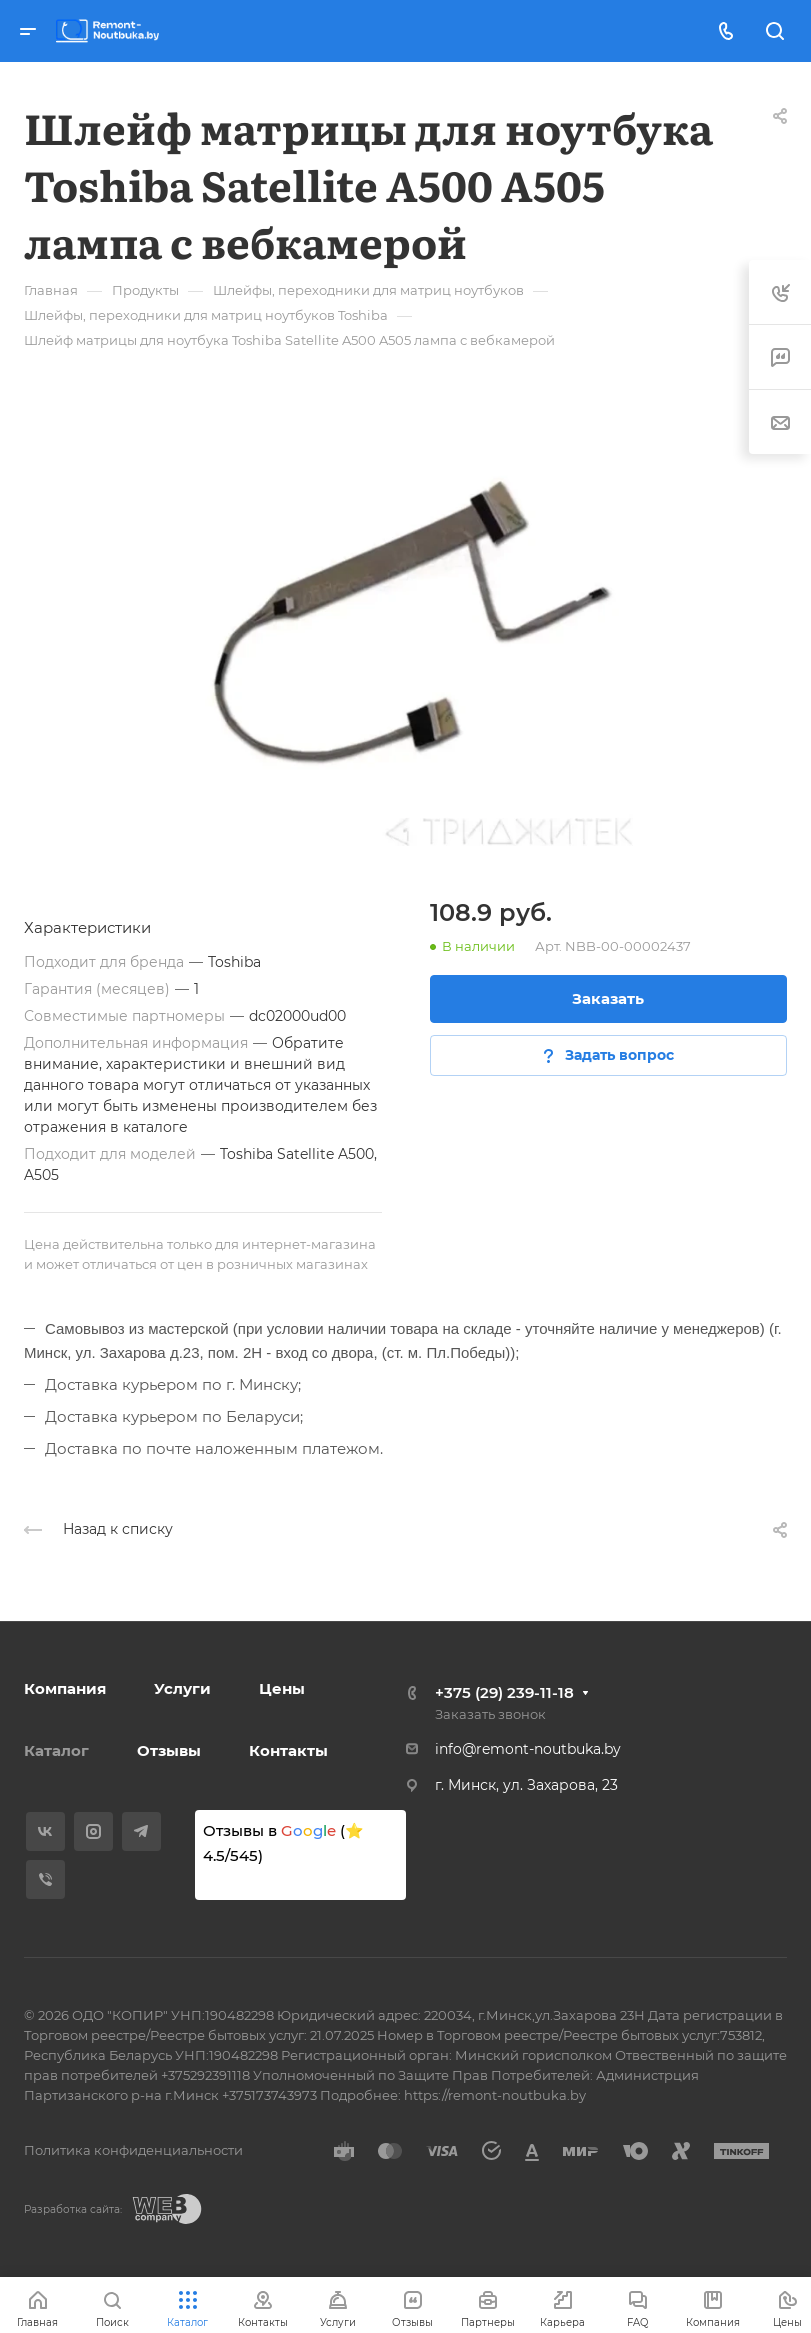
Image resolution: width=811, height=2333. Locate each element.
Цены (282, 1688)
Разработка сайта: (73, 2209)
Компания (65, 1688)
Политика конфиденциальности (133, 2150)
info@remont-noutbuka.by (528, 1749)
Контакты (288, 1750)
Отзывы (169, 1750)
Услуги (182, 1688)
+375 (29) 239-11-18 (504, 1692)
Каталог (56, 1750)
